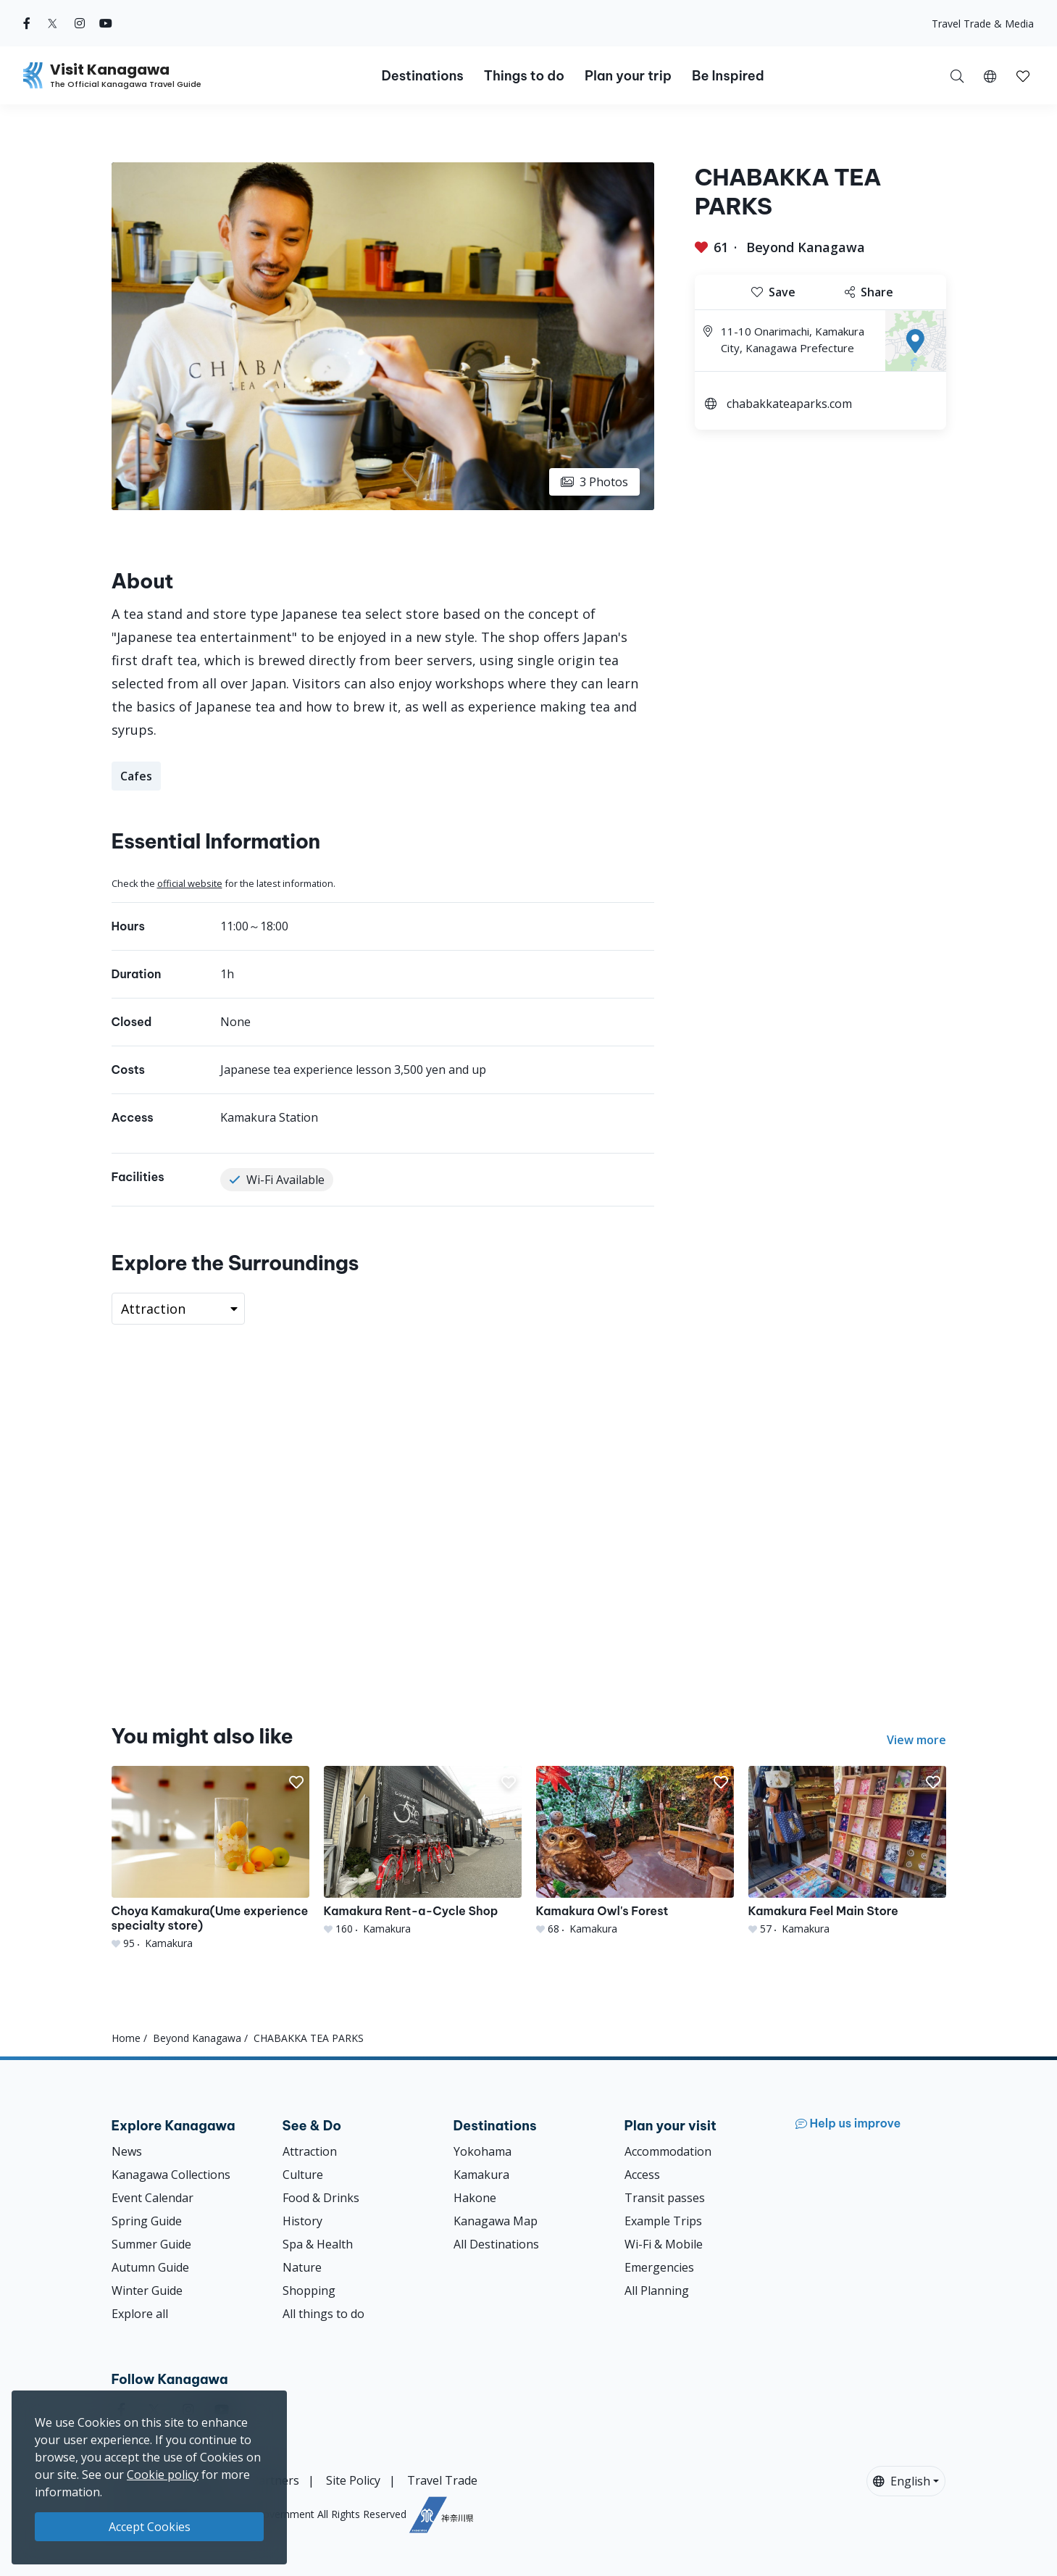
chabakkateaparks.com (789, 404)
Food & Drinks (321, 2198)
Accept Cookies (150, 2527)
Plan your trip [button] (628, 75)
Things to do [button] (524, 75)
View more (916, 1740)
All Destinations (496, 2244)
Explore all (140, 2314)
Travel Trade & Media (983, 23)
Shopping (309, 2290)
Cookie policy (163, 2475)
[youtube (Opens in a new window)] (105, 23)
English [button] (901, 2481)
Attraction (310, 2151)
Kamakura (481, 2175)
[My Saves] (1023, 75)
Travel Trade (442, 2480)
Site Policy (353, 2480)
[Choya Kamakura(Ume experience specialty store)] (210, 1858)
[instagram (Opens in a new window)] (80, 23)
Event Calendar (152, 2198)
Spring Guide (147, 2221)
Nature (302, 2267)
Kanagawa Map (496, 2221)
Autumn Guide (150, 2267)
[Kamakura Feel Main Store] (847, 1851)
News (127, 2151)
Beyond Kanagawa (805, 247)
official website (189, 883)
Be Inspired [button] (728, 75)
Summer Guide (151, 2244)
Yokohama (482, 2151)
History (302, 2221)
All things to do (323, 2314)
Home (126, 2038)
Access (642, 2175)
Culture (303, 2175)
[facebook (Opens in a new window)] (26, 23)
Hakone (475, 2198)
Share (869, 292)
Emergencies (659, 2267)
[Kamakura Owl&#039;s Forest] (635, 1851)
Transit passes (664, 2198)
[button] (990, 75)
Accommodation (667, 2151)
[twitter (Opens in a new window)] (52, 23)
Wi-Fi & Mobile (663, 2244)
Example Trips (663, 2221)
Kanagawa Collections (171, 2175)
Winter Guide (147, 2290)
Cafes (136, 776)
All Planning (656, 2290)
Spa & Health (318, 2244)
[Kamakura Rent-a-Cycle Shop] (423, 1851)
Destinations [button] (422, 75)
